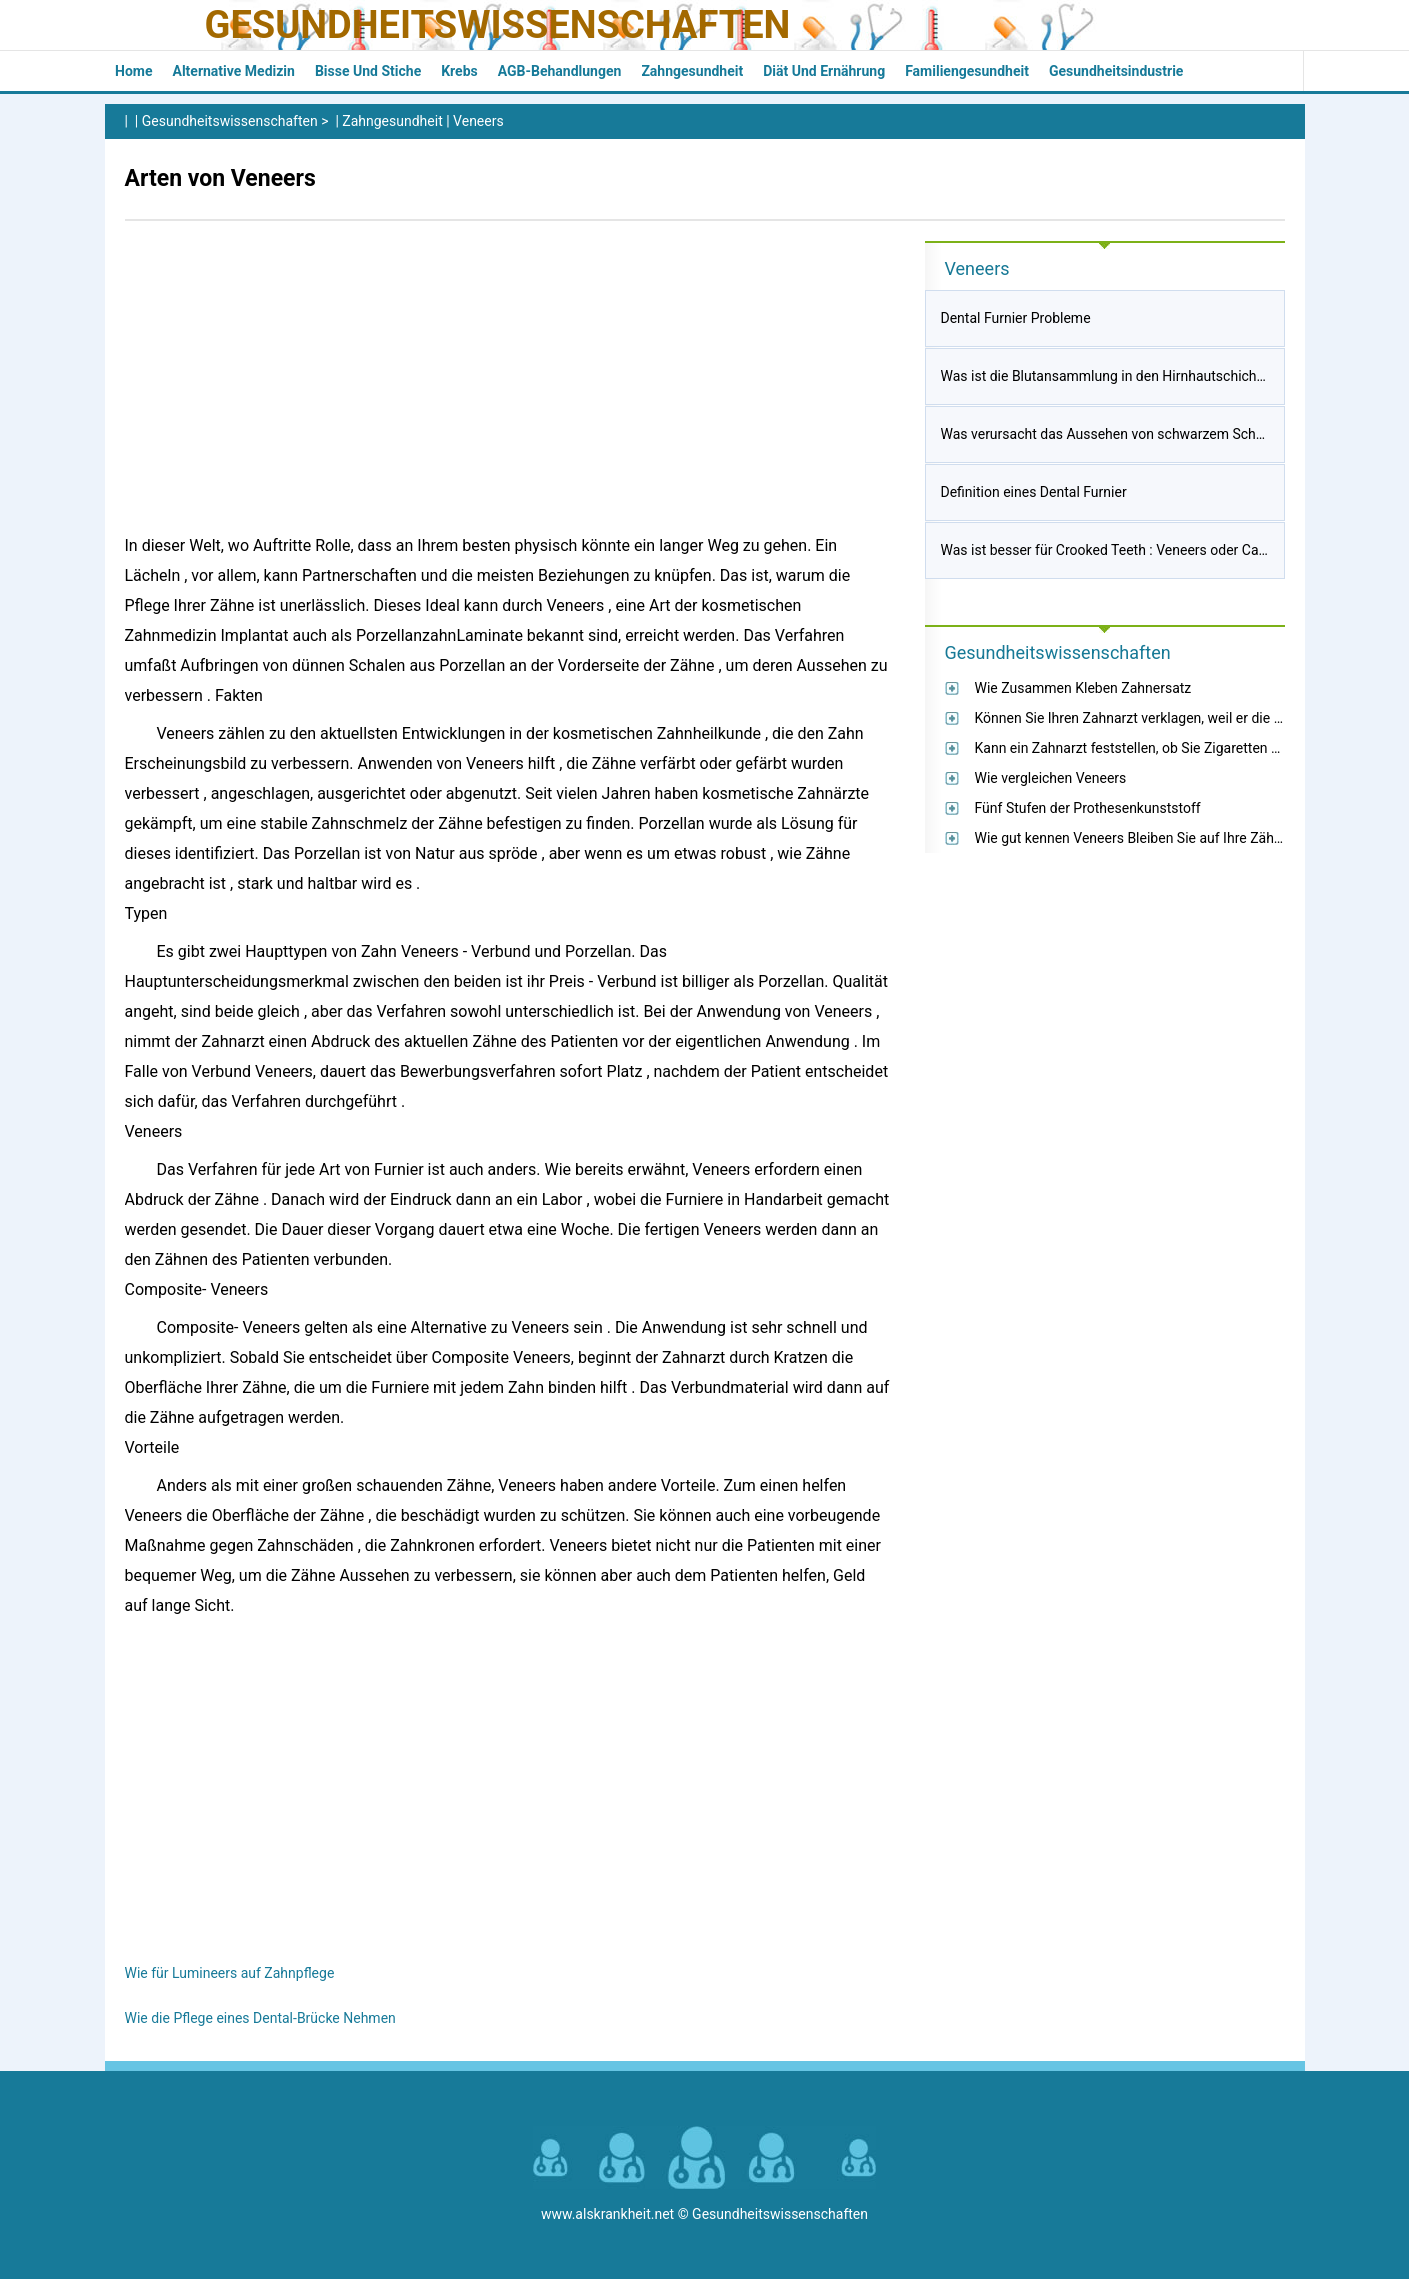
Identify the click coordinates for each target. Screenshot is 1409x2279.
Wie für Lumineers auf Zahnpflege (230, 1973)
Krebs (459, 71)
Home (133, 71)
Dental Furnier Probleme (1016, 318)
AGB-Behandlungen (560, 71)
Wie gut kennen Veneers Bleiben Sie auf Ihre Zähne (1132, 838)
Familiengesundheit (967, 71)
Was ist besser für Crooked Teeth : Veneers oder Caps (1107, 550)
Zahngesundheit (692, 71)
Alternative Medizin (233, 71)
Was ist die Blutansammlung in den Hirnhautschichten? (1112, 376)
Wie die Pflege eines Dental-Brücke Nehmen (260, 2018)
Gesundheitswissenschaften (498, 25)
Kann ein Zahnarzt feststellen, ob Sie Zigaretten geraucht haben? (1175, 748)
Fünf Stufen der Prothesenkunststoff (1088, 808)
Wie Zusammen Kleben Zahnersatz (1083, 688)
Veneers (478, 121)
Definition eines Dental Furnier (1034, 492)
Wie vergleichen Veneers (1051, 778)
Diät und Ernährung (824, 71)
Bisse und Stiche (368, 71)
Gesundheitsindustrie (1116, 71)
